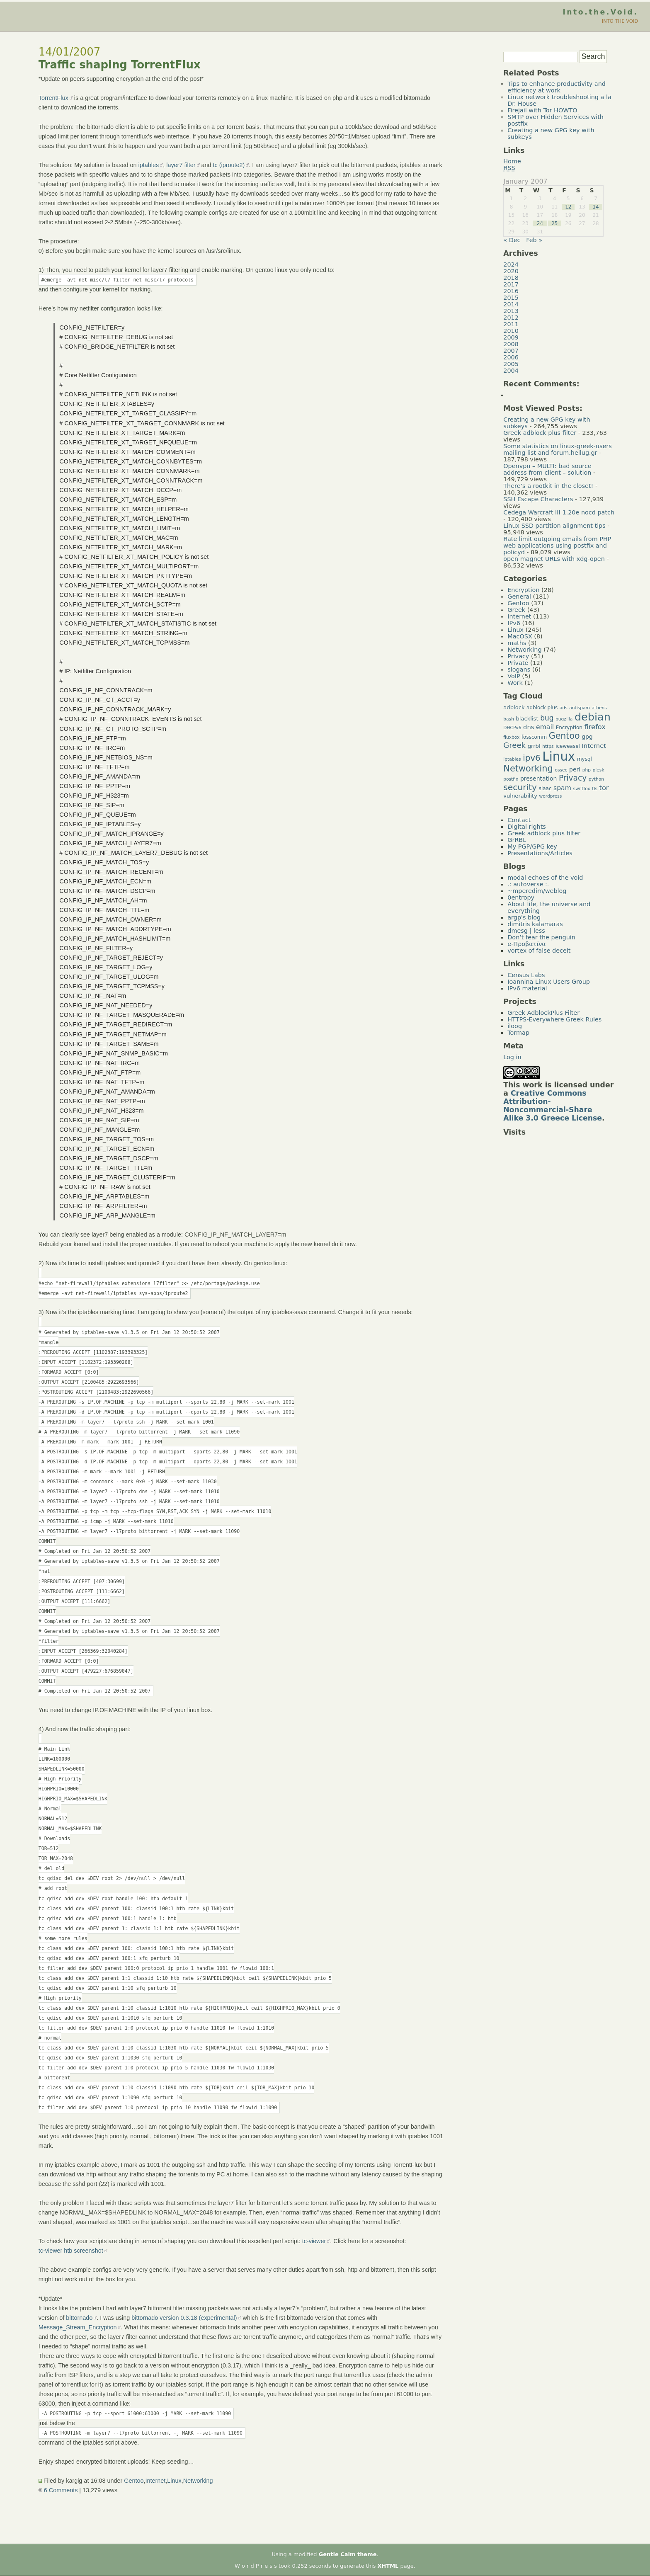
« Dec (511, 240)
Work (514, 682)
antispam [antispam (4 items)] (579, 708)
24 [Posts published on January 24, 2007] (540, 223)
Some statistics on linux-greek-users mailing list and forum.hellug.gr (557, 449)
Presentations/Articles (539, 853)
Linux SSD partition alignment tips (554, 525)
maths (516, 643)
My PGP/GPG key (532, 846)
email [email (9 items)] (545, 727)
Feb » (534, 240)
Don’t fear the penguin (541, 937)
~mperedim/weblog (536, 891)
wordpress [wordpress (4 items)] (550, 796)
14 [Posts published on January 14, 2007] (595, 207)
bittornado (79, 2317)
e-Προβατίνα (526, 944)
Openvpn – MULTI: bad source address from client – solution (547, 469)
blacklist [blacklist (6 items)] (527, 719)
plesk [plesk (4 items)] (598, 770)
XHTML (388, 2566)
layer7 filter (180, 165)
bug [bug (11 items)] (546, 718)
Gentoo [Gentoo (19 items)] (564, 736)
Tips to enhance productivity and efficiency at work (556, 87)
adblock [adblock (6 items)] (513, 707)
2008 (511, 344)
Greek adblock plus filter (539, 432)
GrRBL (516, 840)
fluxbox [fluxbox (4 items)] (511, 737)
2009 (511, 337)
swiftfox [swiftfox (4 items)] (581, 788)
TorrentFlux (53, 98)
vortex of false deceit (538, 950)
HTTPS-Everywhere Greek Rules (554, 1019)
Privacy (518, 656)
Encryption (523, 590)
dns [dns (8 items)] (528, 726)
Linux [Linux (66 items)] (558, 757)
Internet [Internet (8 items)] (594, 745)
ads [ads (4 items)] (564, 708)
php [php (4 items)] (586, 770)
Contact (519, 820)
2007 (511, 350)
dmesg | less (526, 930)
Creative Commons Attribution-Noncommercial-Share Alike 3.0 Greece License (552, 1105)
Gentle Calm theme (348, 2554)
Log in (512, 1057)
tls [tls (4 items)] (594, 788)
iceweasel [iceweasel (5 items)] (567, 746)
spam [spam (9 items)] (562, 788)
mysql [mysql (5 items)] (584, 759)
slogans (518, 669)
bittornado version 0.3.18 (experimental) (184, 2317)
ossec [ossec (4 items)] (561, 770)
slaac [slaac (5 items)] (545, 788)
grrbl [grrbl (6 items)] (534, 746)
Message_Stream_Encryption (78, 2327)
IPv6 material (527, 988)
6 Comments (58, 2490)
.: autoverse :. (528, 884)
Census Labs (526, 975)
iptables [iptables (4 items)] (512, 759)
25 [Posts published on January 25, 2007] (554, 223)
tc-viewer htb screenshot (71, 2250)
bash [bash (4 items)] (508, 719)
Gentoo (133, 2480)
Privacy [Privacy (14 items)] (573, 778)
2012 (511, 317)
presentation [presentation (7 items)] (538, 778)
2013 (511, 311)
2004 (511, 370)
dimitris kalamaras (535, 924)
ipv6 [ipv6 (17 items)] (532, 758)
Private (517, 663)
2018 (511, 277)
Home (512, 161)
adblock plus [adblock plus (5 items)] (542, 708)
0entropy (520, 897)
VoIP (513, 676)
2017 (511, 284)
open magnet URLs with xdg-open (554, 558)
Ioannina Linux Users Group (548, 981)
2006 (511, 357)
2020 (511, 271)
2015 (511, 297)
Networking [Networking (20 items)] (528, 769)
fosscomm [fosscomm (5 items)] (534, 737)
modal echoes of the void (545, 877)
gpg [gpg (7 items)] (587, 736)
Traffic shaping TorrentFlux (120, 64)
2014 (511, 304)
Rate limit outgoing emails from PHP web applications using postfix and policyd (557, 545)
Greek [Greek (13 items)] (514, 745)
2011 (511, 324)
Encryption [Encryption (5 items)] (569, 727)
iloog (514, 1026)
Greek (516, 609)
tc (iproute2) (229, 165)
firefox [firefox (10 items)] (595, 727)
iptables (148, 165)
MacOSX (519, 636)
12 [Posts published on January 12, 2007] (568, 207)
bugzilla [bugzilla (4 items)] (563, 719)
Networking (198, 2480)
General (519, 596)
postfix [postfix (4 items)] (510, 779)
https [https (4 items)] (547, 746)
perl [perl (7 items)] (574, 769)
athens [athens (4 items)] (599, 708)
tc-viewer (314, 2241)
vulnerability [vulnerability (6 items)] (520, 796)
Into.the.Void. (600, 12)
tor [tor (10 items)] (604, 788)
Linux (174, 2480)
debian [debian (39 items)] (593, 717)
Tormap (518, 1032)
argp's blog (524, 917)
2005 (511, 364)
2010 (511, 330)
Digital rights (526, 826)
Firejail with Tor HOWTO (542, 110)
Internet (155, 2480)
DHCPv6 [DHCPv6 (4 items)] (512, 727)
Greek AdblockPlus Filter (543, 1012)
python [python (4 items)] (596, 779)
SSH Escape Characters (538, 499)
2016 (511, 291)
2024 (511, 264)
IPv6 (513, 623)
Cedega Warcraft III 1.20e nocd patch (558, 512)
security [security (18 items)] (520, 787)
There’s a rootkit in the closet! (548, 486)
